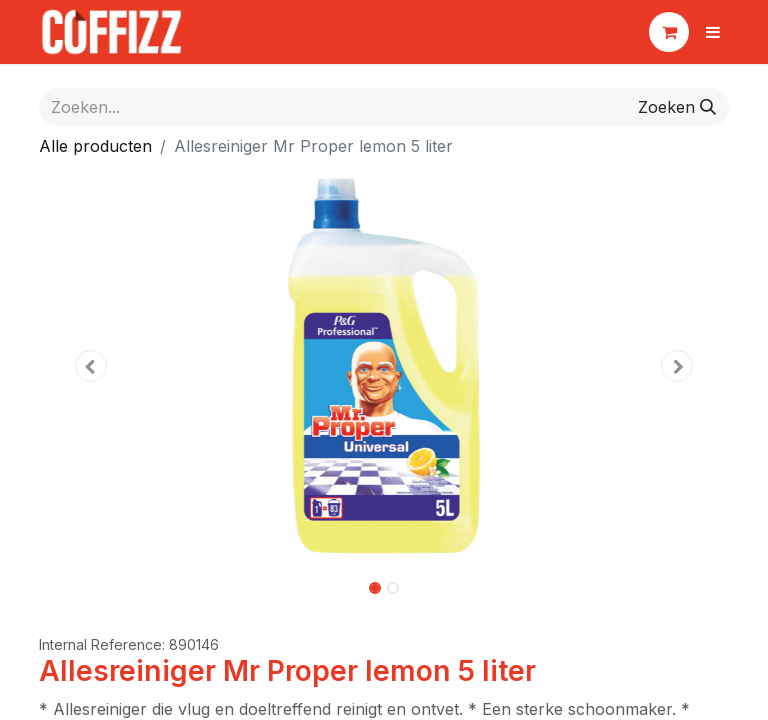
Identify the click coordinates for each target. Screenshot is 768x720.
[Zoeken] (677, 107)
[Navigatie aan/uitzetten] (713, 32)
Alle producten (95, 146)
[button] (91, 366)
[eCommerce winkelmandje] (669, 32)
